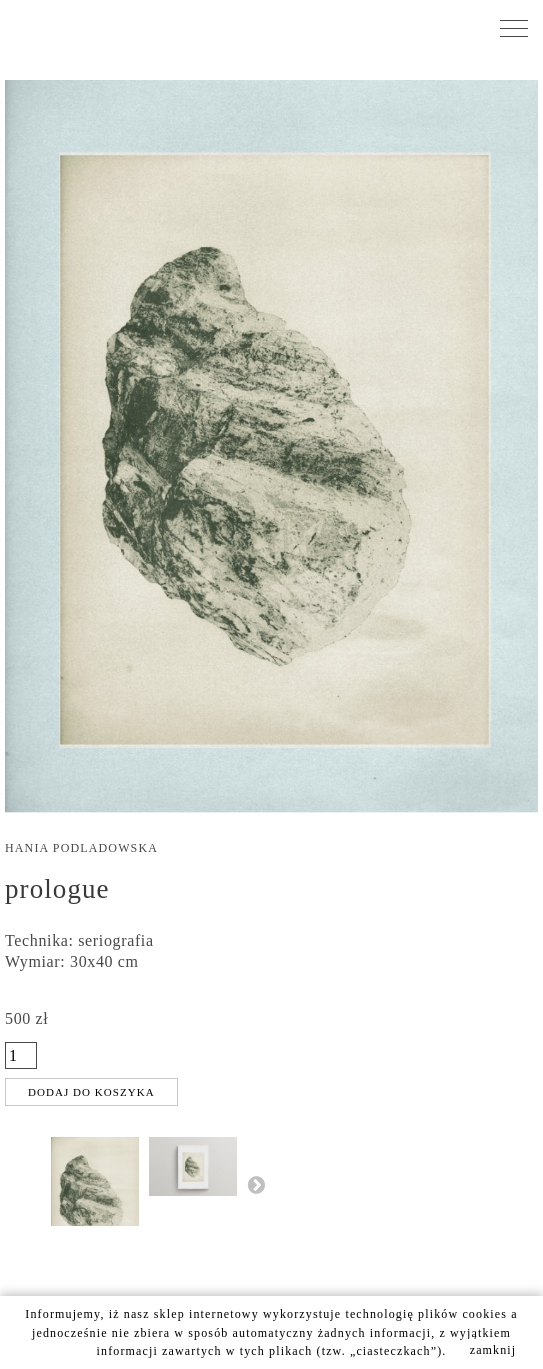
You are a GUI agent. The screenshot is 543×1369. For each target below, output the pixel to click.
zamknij (493, 1350)
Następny (256, 1184)
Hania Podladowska (81, 848)
